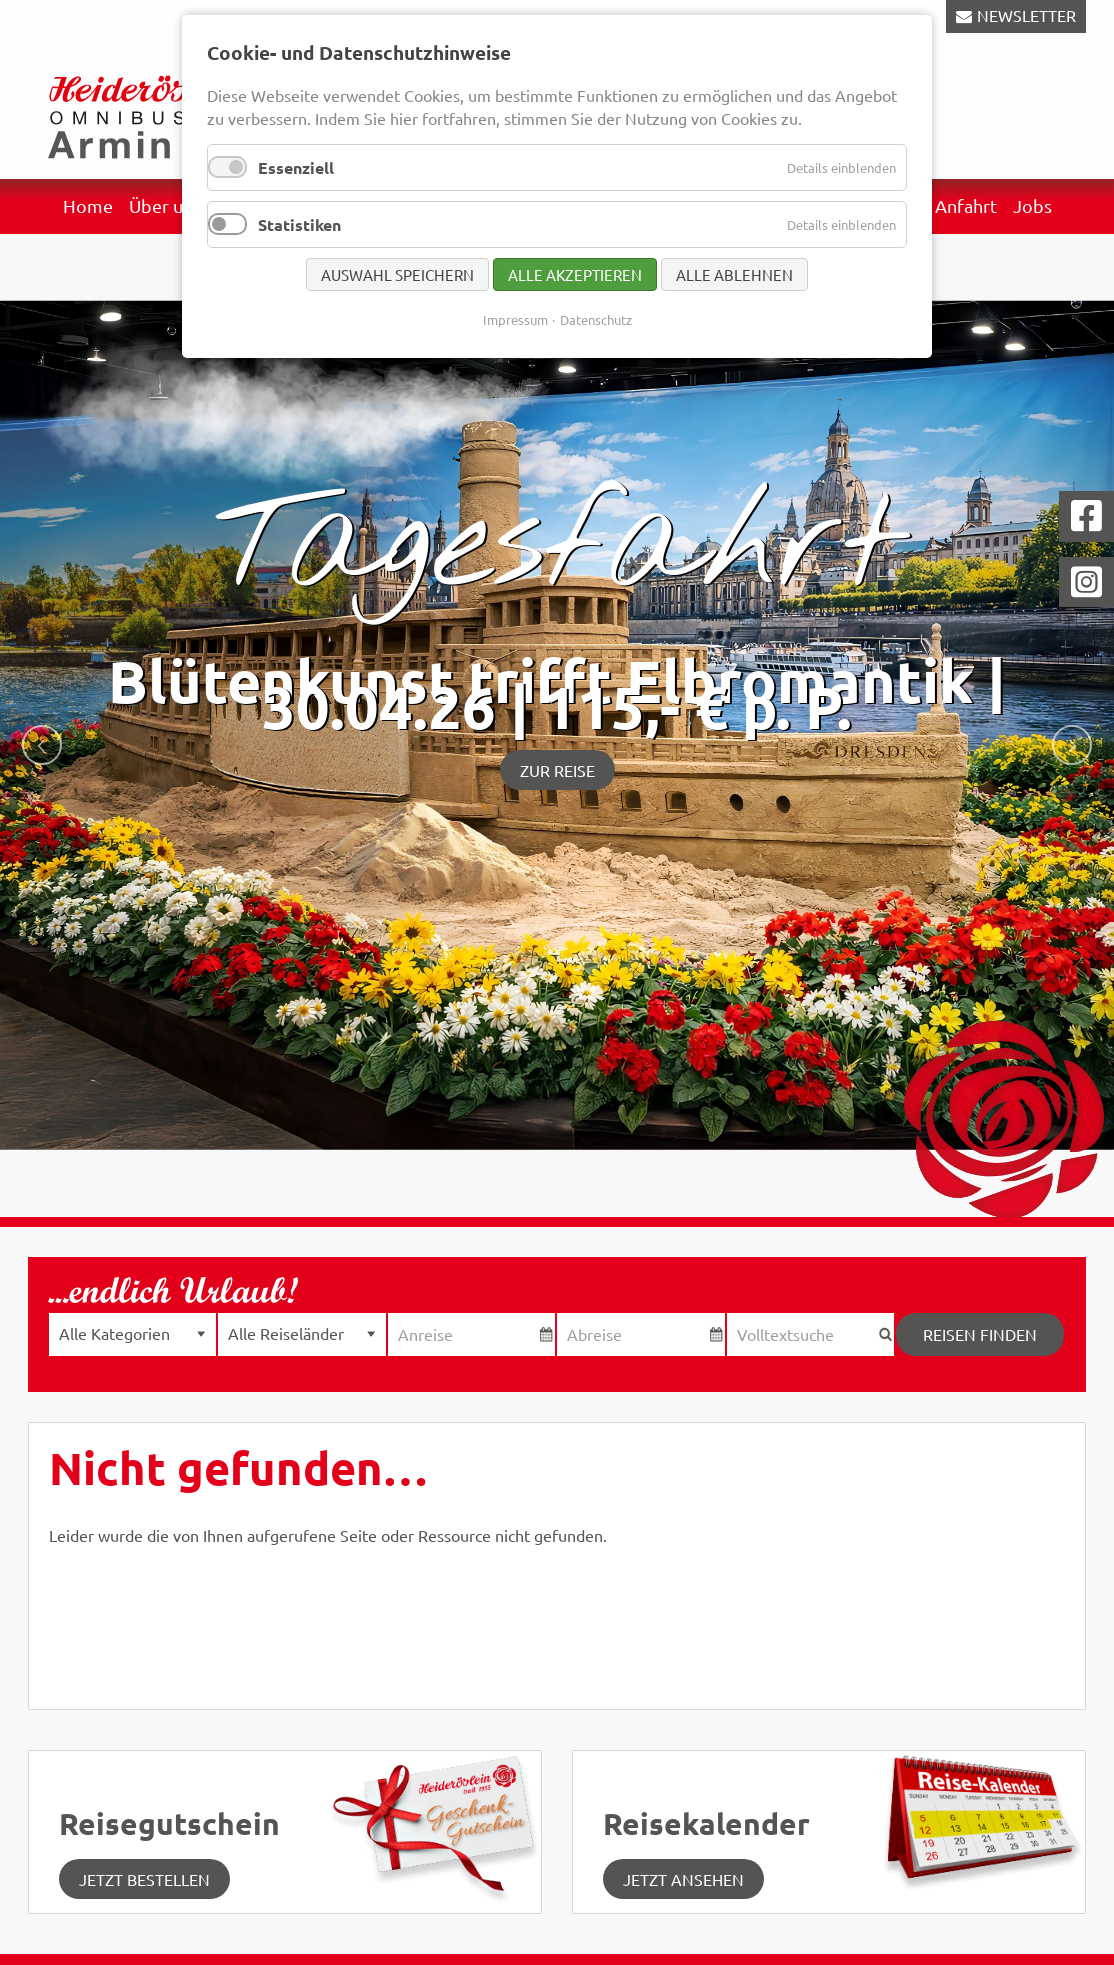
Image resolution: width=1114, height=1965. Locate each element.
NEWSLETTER (1026, 15)
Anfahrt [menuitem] (966, 205)
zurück (42, 745)
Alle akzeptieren (575, 274)
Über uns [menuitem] (165, 205)
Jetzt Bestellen (144, 1879)
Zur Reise (557, 770)
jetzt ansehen (683, 1879)
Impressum (515, 319)
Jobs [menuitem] (1032, 205)
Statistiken (299, 224)
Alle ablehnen (734, 274)
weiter (1072, 745)
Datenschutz (596, 319)
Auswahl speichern (397, 274)
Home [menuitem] (88, 205)
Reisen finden (980, 1334)
